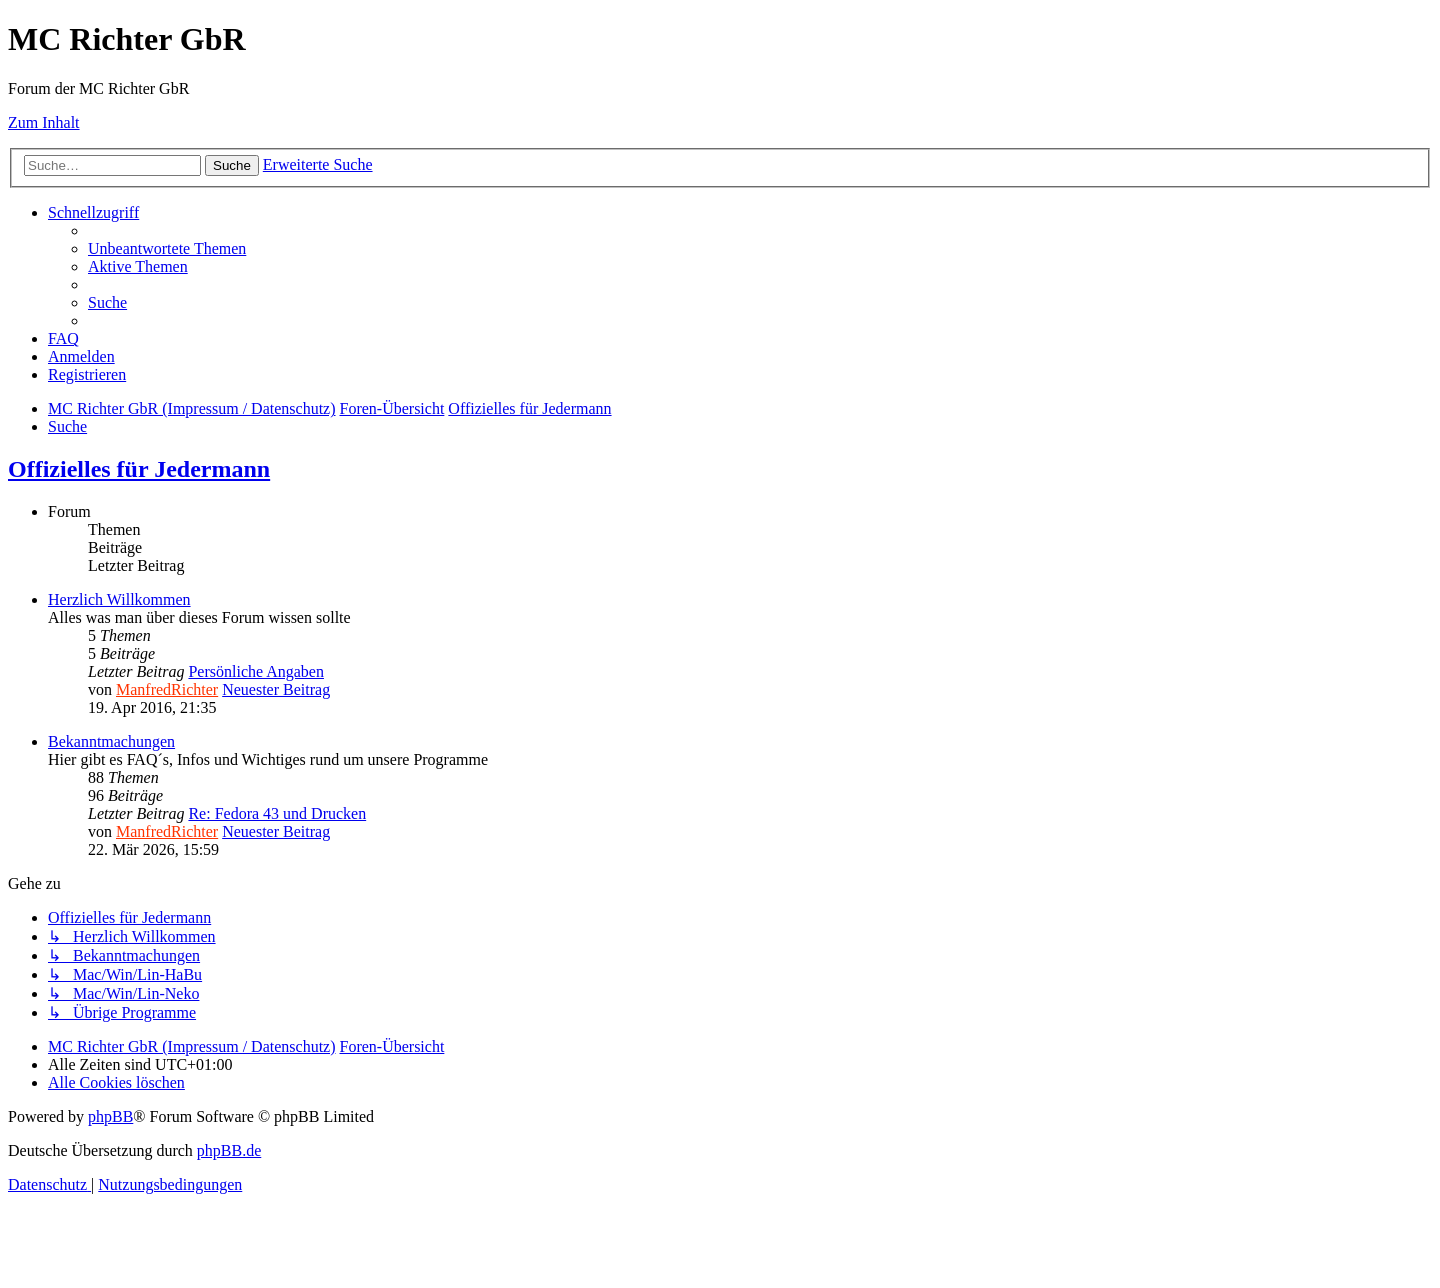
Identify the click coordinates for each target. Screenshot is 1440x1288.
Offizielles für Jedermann (139, 469)
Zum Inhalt (44, 122)
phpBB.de (229, 1150)
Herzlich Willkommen (119, 599)
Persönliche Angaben (256, 671)
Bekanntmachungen (111, 741)
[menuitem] (167, 248)
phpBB (110, 1116)
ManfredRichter (167, 689)
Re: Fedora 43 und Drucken (277, 813)
